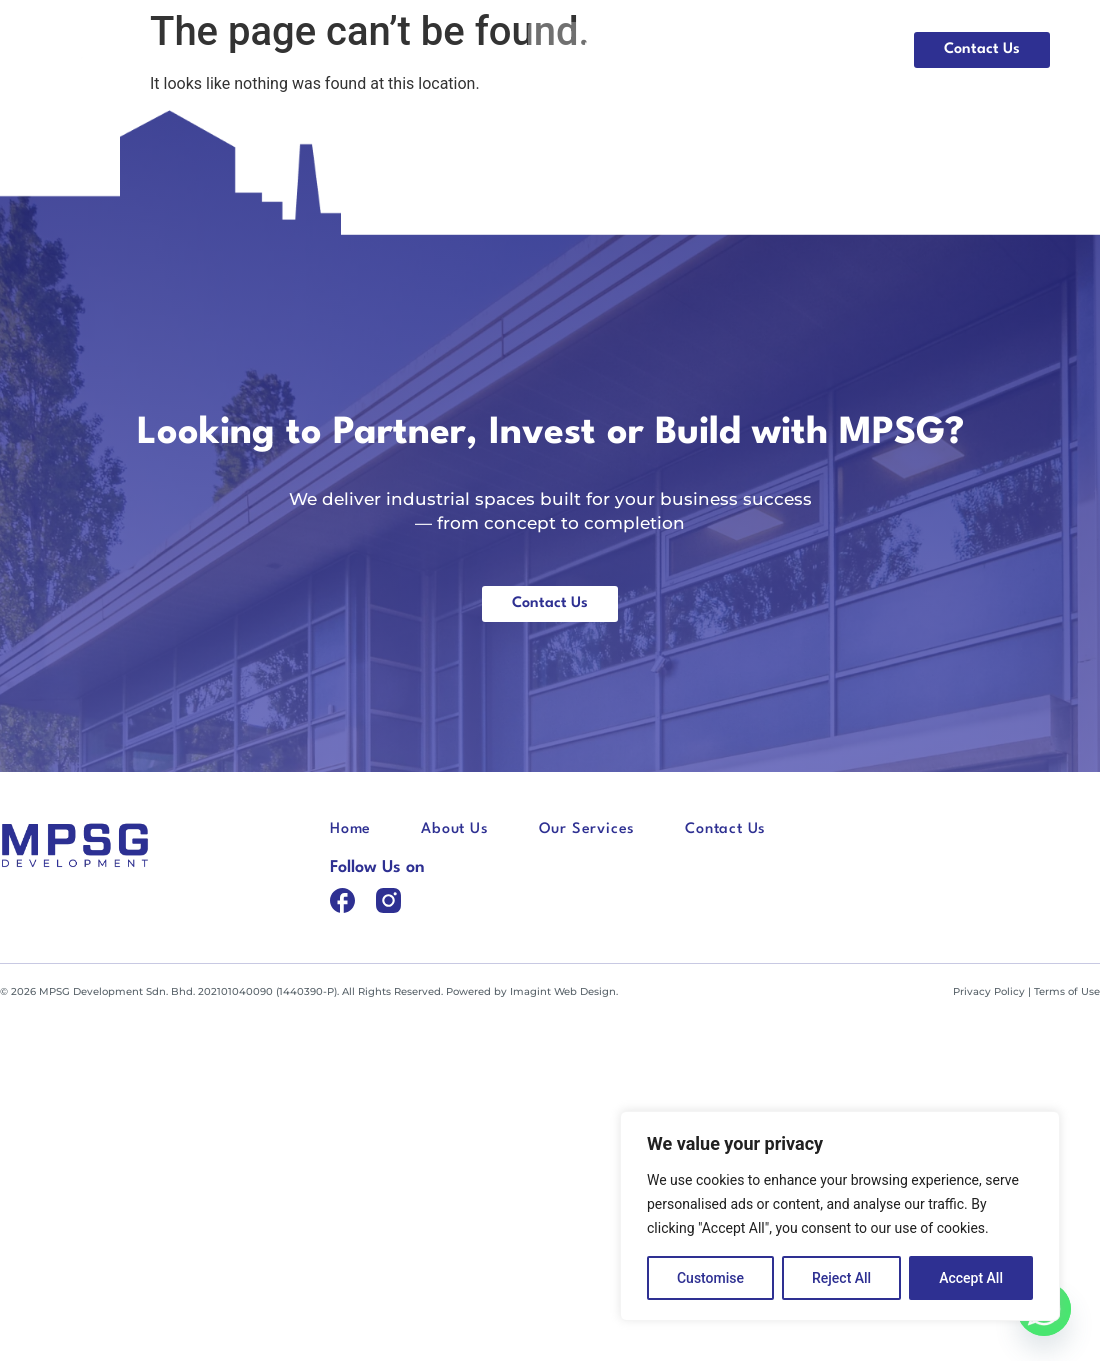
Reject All (841, 1278)
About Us (696, 49)
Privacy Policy (989, 991)
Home (597, 49)
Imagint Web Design (563, 991)
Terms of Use (1067, 991)
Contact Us (725, 829)
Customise (710, 1278)
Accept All (971, 1278)
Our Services (820, 49)
